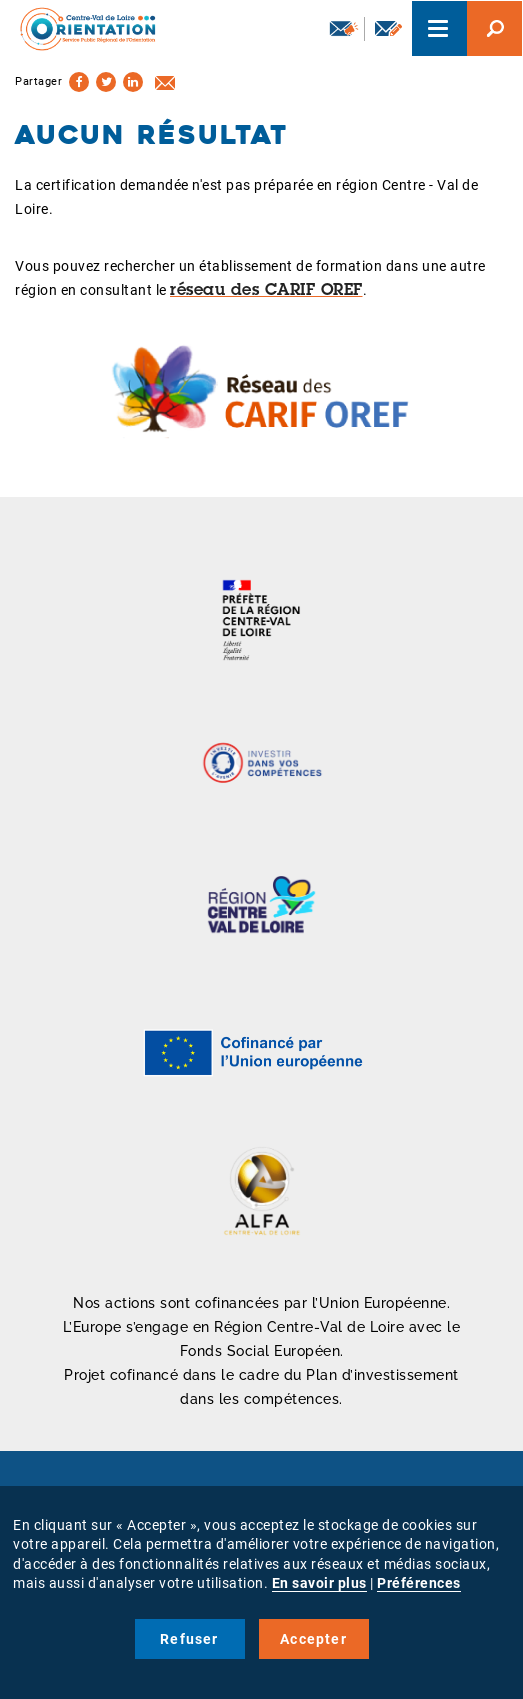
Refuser (189, 1639)
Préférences (419, 1583)
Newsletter (344, 28)
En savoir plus (319, 1583)
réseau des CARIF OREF (266, 291)
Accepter (313, 1639)
